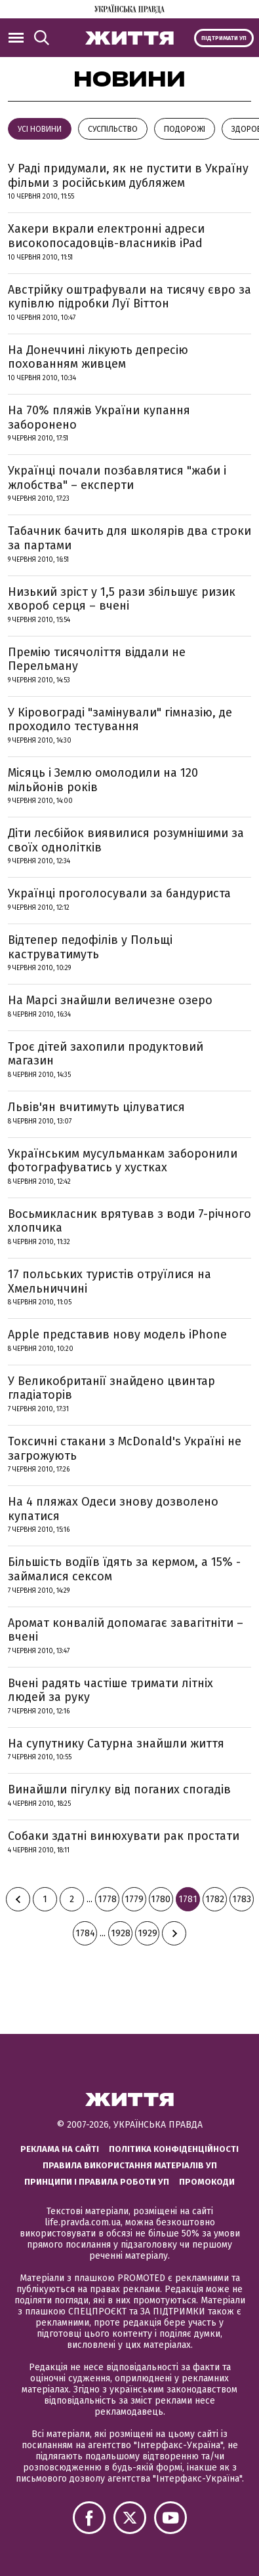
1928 (120, 1933)
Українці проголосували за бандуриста (119, 893)
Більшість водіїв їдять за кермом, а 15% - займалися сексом (124, 1569)
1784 (85, 1933)
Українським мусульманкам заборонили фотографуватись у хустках (122, 1160)
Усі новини (40, 129)
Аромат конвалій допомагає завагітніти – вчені (125, 1630)
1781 (187, 1899)
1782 (214, 1899)
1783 (241, 1899)
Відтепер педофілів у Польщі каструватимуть (90, 947)
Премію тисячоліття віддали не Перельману (97, 659)
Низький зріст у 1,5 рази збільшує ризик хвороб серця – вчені (121, 599)
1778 (107, 1899)
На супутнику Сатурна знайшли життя (116, 1743)
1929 (147, 1933)
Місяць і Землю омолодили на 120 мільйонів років (103, 780)
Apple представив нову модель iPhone (117, 1334)
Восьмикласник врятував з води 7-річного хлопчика (129, 1221)
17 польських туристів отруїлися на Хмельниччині (109, 1281)
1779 (134, 1899)
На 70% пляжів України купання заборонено (99, 417)
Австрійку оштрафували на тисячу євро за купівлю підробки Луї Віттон (129, 297)
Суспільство (113, 129)
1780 (160, 1899)
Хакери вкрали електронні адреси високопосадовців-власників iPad (106, 236)
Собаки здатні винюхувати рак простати (123, 1836)
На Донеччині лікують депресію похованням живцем (98, 357)
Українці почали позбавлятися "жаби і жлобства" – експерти (117, 477)
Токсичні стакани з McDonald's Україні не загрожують (124, 1448)
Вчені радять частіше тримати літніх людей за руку (110, 1690)
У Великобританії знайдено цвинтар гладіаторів (111, 1388)
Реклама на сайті (59, 2149)
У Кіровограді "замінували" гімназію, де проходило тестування (120, 719)
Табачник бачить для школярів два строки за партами (129, 538)
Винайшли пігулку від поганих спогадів (119, 1789)
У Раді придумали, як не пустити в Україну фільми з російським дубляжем (128, 175)
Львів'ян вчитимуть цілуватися (96, 1107)
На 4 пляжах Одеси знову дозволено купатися (113, 1508)
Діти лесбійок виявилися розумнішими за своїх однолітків (126, 840)
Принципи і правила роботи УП (96, 2182)
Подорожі (184, 129)
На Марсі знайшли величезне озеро (110, 1000)
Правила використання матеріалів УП (130, 2165)
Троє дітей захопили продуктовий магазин (105, 1054)
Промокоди (207, 2182)
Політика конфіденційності (174, 2149)
